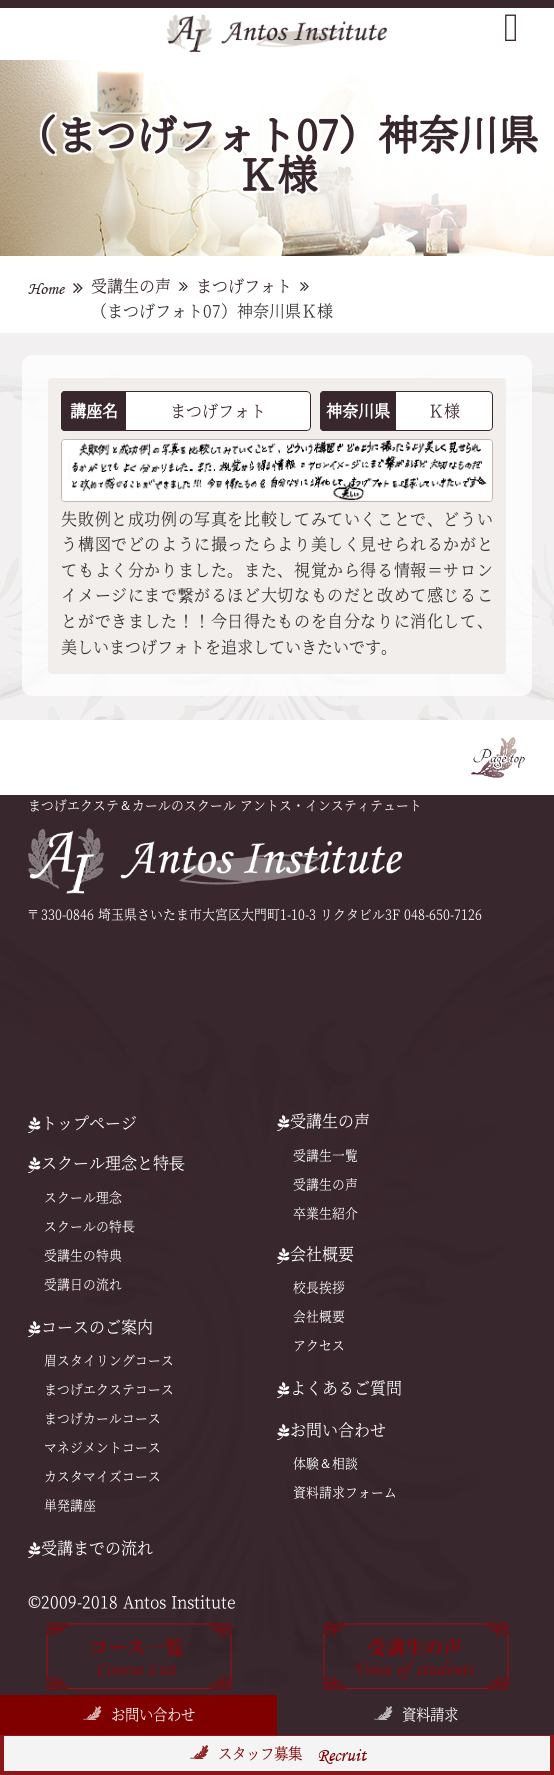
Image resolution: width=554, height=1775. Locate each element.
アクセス (319, 1345)
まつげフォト (244, 286)
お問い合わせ (153, 1714)
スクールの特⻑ (89, 1226)
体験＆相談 (325, 1463)
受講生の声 (131, 286)
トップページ (82, 1123)
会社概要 (319, 1316)
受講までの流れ (90, 1548)
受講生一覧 (325, 1155)
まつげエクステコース (109, 1389)
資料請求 (430, 1714)
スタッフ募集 (292, 1755)
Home (46, 288)
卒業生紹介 (325, 1213)
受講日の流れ (83, 1284)
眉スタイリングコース (109, 1360)
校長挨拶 (319, 1287)
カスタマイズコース (102, 1476)
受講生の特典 (83, 1255)
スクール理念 (83, 1197)
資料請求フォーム (345, 1492)
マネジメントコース (102, 1447)
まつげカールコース (102, 1418)
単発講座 (70, 1505)
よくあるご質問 (339, 1388)
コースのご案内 (90, 1327)
